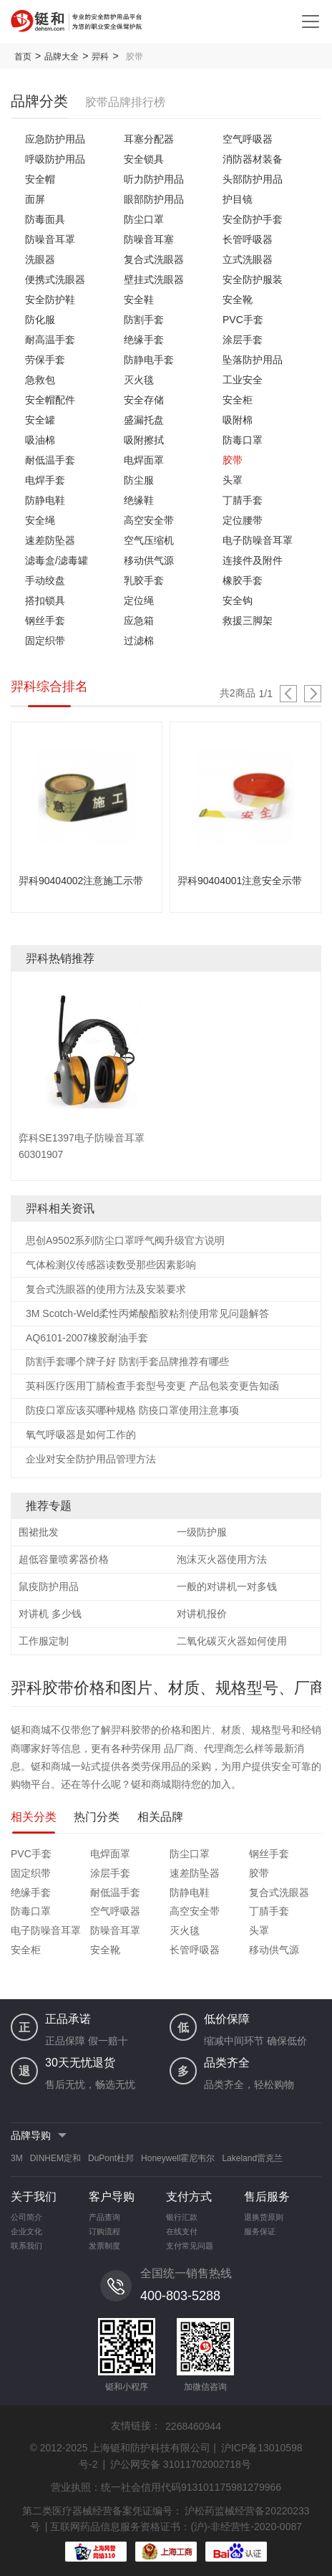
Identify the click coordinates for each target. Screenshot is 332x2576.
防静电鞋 (45, 500)
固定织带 (45, 640)
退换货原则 (263, 2217)
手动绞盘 (45, 580)
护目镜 (238, 199)
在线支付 (181, 2231)
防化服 (40, 319)
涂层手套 (243, 339)
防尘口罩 (144, 219)
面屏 (35, 199)
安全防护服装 (253, 279)
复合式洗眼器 (154, 259)
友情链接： (136, 2425)
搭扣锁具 (45, 600)
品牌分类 (39, 101)
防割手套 (144, 319)
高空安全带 (149, 520)
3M (17, 2158)
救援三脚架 (248, 620)
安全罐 (40, 420)
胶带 (233, 460)
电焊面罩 (144, 460)
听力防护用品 (154, 179)
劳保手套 (45, 359)
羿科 (100, 57)
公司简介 (26, 2217)
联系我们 (26, 2245)
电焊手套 (45, 480)
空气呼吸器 (248, 139)
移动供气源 (149, 560)
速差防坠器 (50, 540)
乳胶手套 (144, 580)
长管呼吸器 (248, 239)
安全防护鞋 (50, 299)
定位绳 (139, 600)
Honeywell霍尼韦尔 (178, 2158)
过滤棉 (139, 640)
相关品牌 (160, 1817)
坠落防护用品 (253, 359)
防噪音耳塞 (149, 239)
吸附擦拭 (144, 440)
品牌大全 (61, 57)
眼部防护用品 (154, 199)
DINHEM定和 (55, 2158)
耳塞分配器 (149, 139)
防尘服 (139, 480)
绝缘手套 (144, 339)
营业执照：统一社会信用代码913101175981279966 (166, 2487)
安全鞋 (139, 299)
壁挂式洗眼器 (154, 279)
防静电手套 (149, 359)
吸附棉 (238, 420)
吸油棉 (40, 440)
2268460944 (193, 2426)
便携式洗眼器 (55, 279)
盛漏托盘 (144, 420)
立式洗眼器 (248, 259)
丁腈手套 (243, 500)
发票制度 (104, 2245)
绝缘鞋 (139, 500)
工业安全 (243, 380)
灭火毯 (139, 380)
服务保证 (259, 2231)
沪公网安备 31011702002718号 (180, 2464)
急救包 (40, 380)
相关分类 (34, 1817)
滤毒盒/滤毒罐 (56, 560)
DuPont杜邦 (111, 2158)
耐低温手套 (50, 460)
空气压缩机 (149, 540)
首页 (22, 57)
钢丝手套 (45, 620)
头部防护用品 (253, 179)
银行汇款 (181, 2217)
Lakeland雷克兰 (252, 2158)
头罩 (233, 480)
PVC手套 (243, 319)
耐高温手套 (50, 339)
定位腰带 (243, 520)
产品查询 (104, 2217)
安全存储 (144, 400)
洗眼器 (40, 259)
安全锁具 (144, 159)
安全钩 (238, 600)
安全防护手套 (253, 219)
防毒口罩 (243, 440)
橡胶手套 (243, 580)
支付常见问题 (189, 2245)
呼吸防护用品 (55, 159)
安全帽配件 (50, 400)
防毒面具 (45, 219)
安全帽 (40, 179)
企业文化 (26, 2231)
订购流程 (104, 2231)
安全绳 (40, 520)
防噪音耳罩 (50, 239)
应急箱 (139, 620)
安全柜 (238, 400)
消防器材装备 (253, 159)
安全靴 (238, 299)
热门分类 (96, 1817)
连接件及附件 (253, 560)
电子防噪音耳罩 (258, 540)
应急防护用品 (55, 139)
